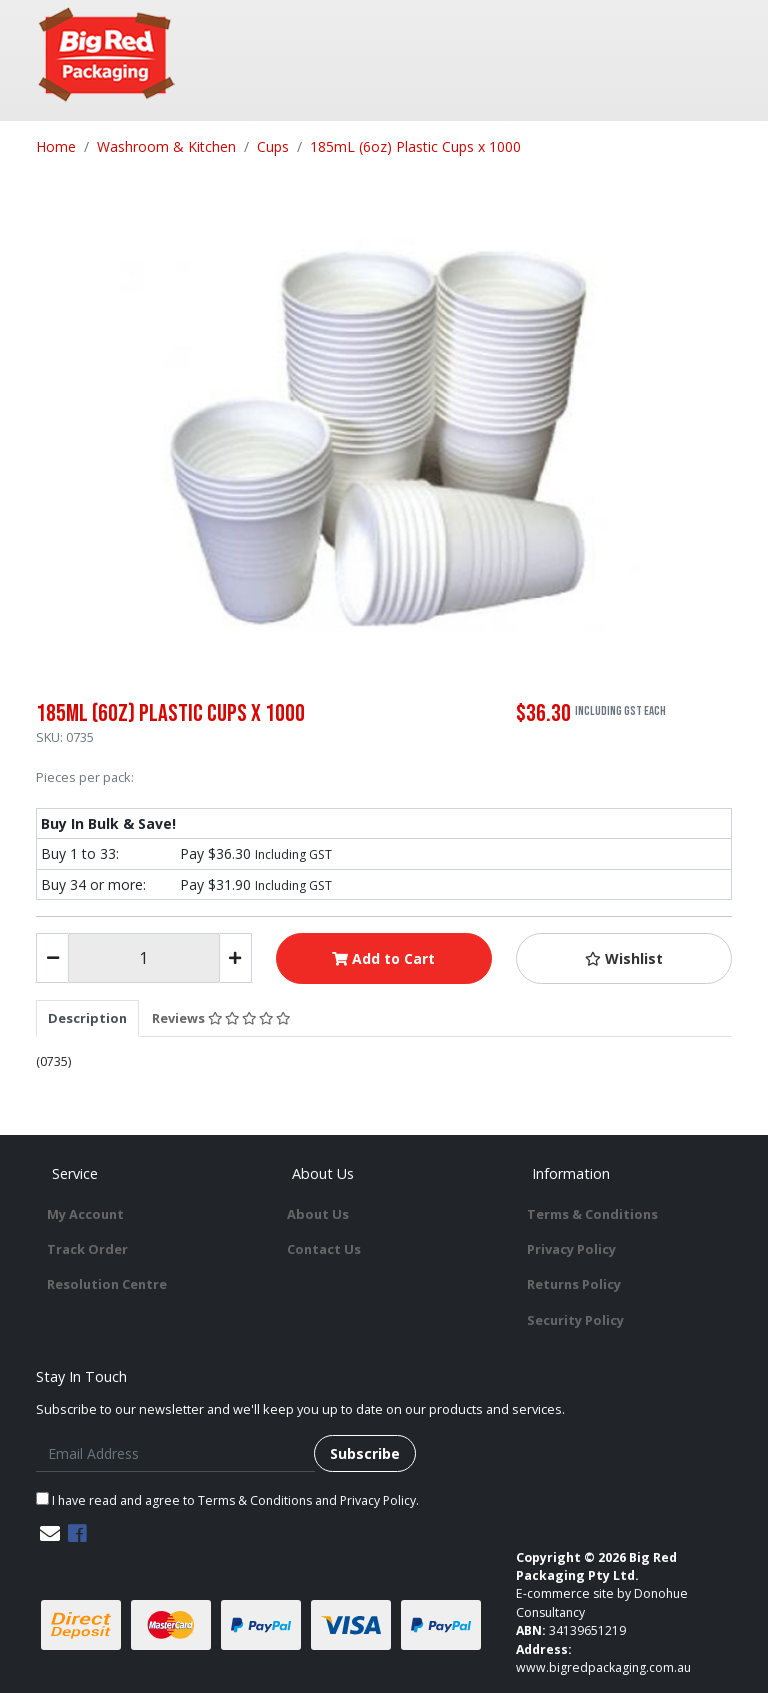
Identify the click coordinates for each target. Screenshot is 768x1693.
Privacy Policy (571, 1249)
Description (87, 1018)
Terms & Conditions (592, 1214)
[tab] (87, 1018)
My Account (85, 1214)
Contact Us (324, 1249)
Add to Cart (383, 958)
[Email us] (50, 1533)
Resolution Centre (107, 1284)
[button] (624, 958)
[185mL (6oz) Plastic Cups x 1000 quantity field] (143, 958)
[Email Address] (175, 1453)
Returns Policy (574, 1284)
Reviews (221, 1018)
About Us (318, 1214)
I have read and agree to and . (227, 1500)
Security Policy (575, 1320)
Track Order (87, 1249)
